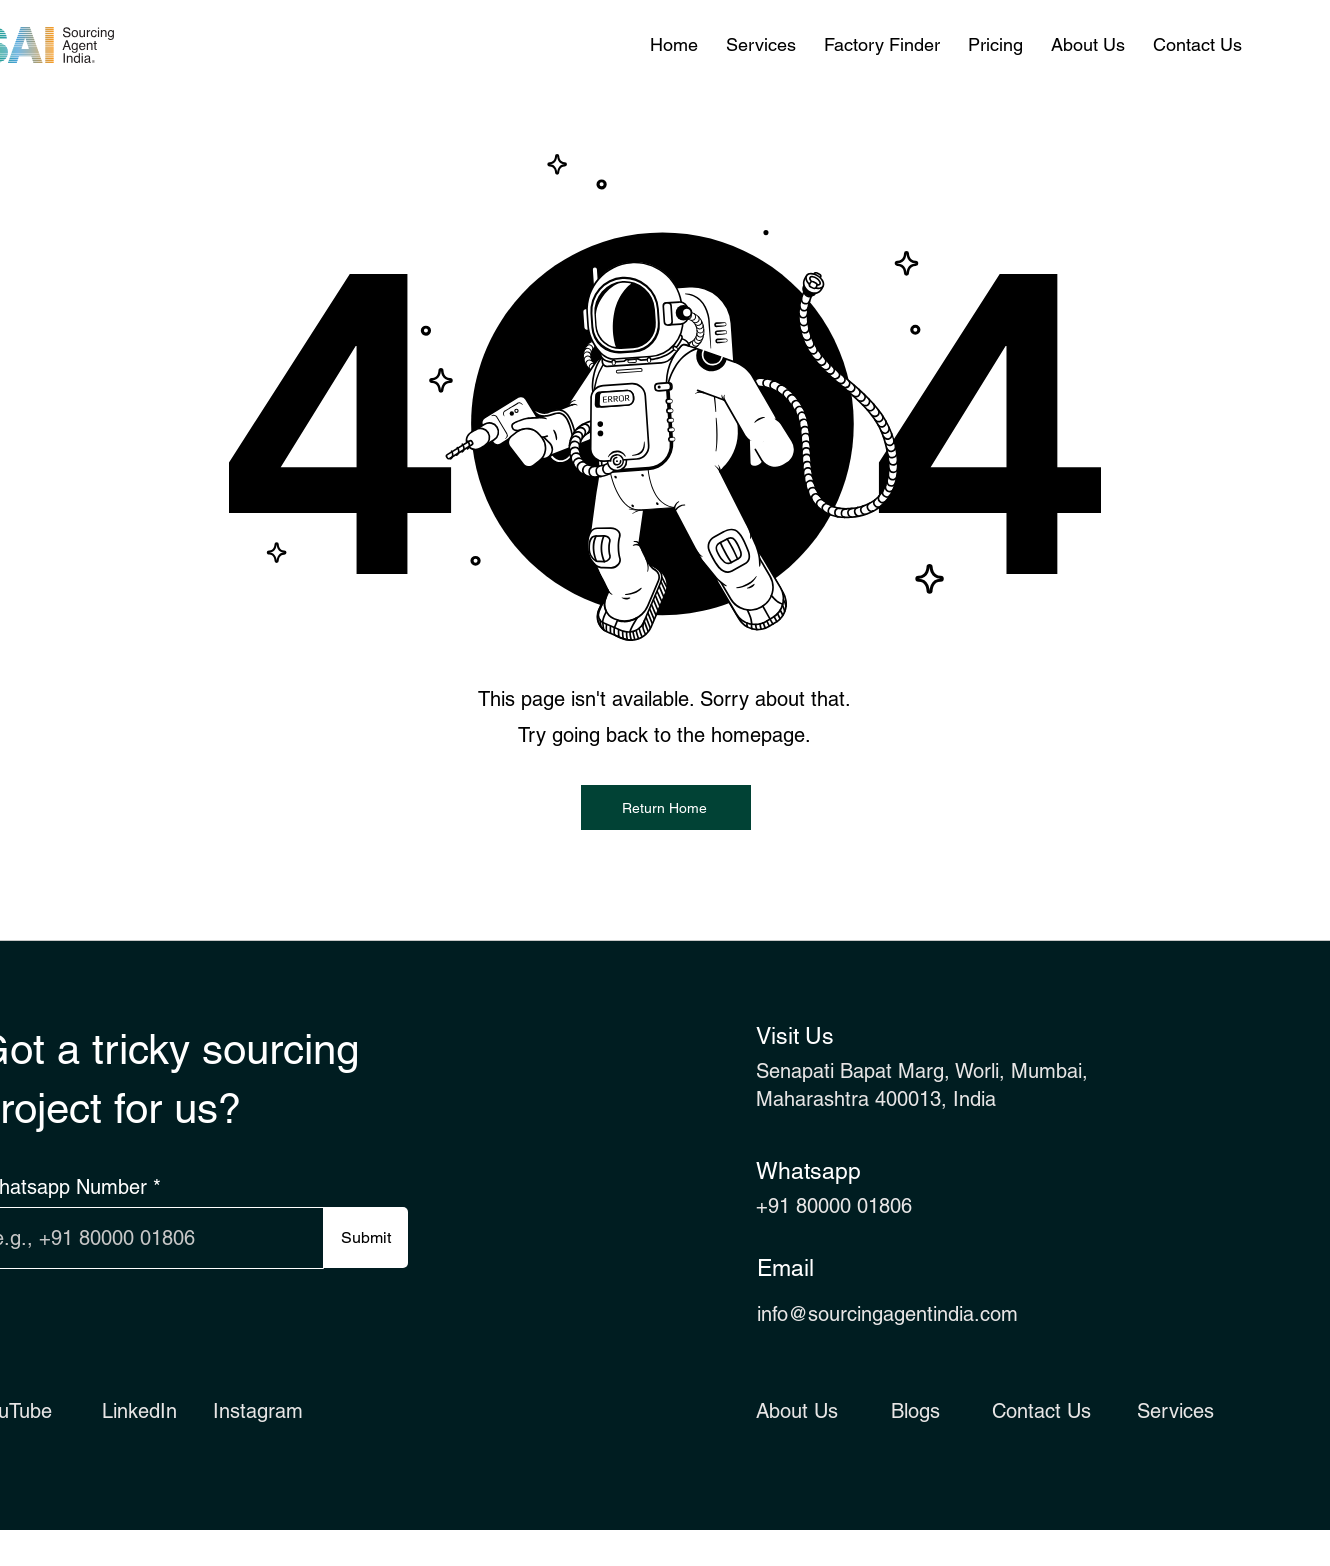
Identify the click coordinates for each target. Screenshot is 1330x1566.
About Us (797, 1411)
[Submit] (365, 1237)
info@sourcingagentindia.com (887, 1314)
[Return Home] (666, 807)
